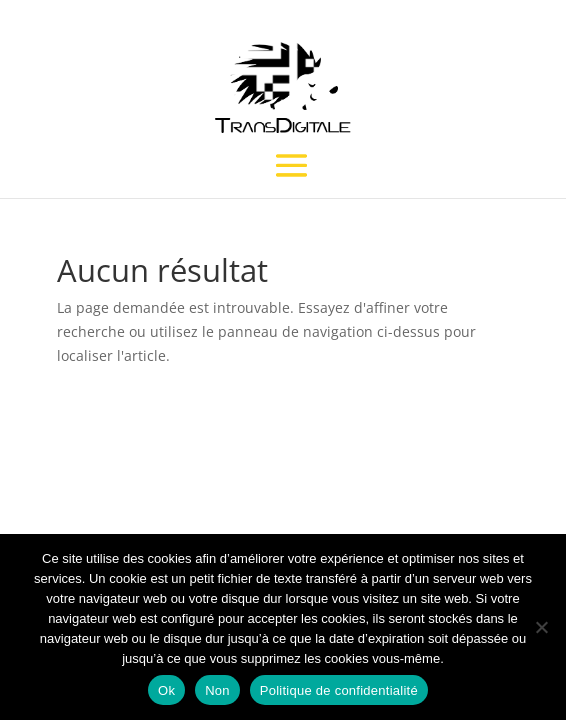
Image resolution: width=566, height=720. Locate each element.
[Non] (541, 627)
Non (217, 690)
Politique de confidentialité (339, 690)
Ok (166, 690)
